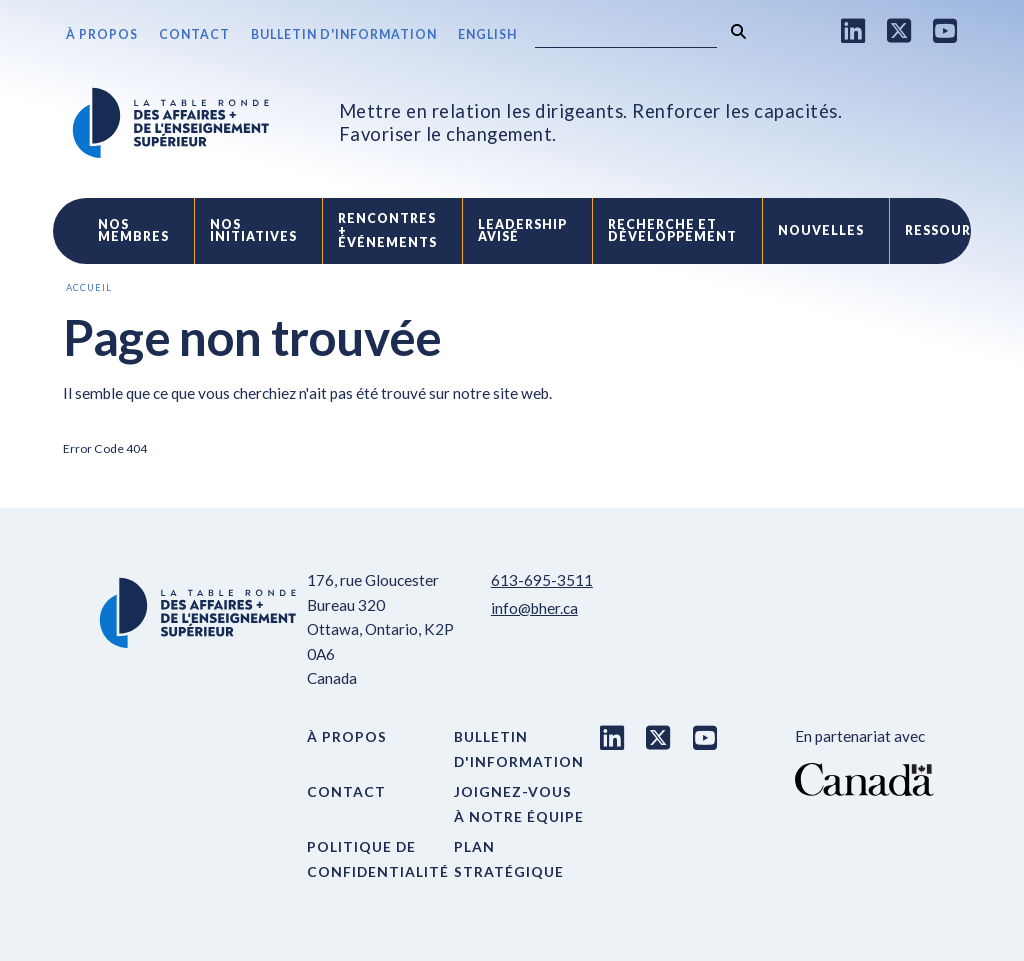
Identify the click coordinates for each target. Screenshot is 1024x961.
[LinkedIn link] (853, 30)
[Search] (626, 35)
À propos (102, 34)
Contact (194, 34)
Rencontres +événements (387, 231)
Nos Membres (133, 230)
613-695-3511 (542, 580)
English (487, 34)
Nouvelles (821, 230)
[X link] (899, 30)
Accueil (89, 287)
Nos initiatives (253, 230)
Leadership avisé (522, 230)
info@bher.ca (534, 608)
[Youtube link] (945, 30)
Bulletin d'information (344, 34)
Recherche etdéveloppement (672, 230)
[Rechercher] (738, 31)
